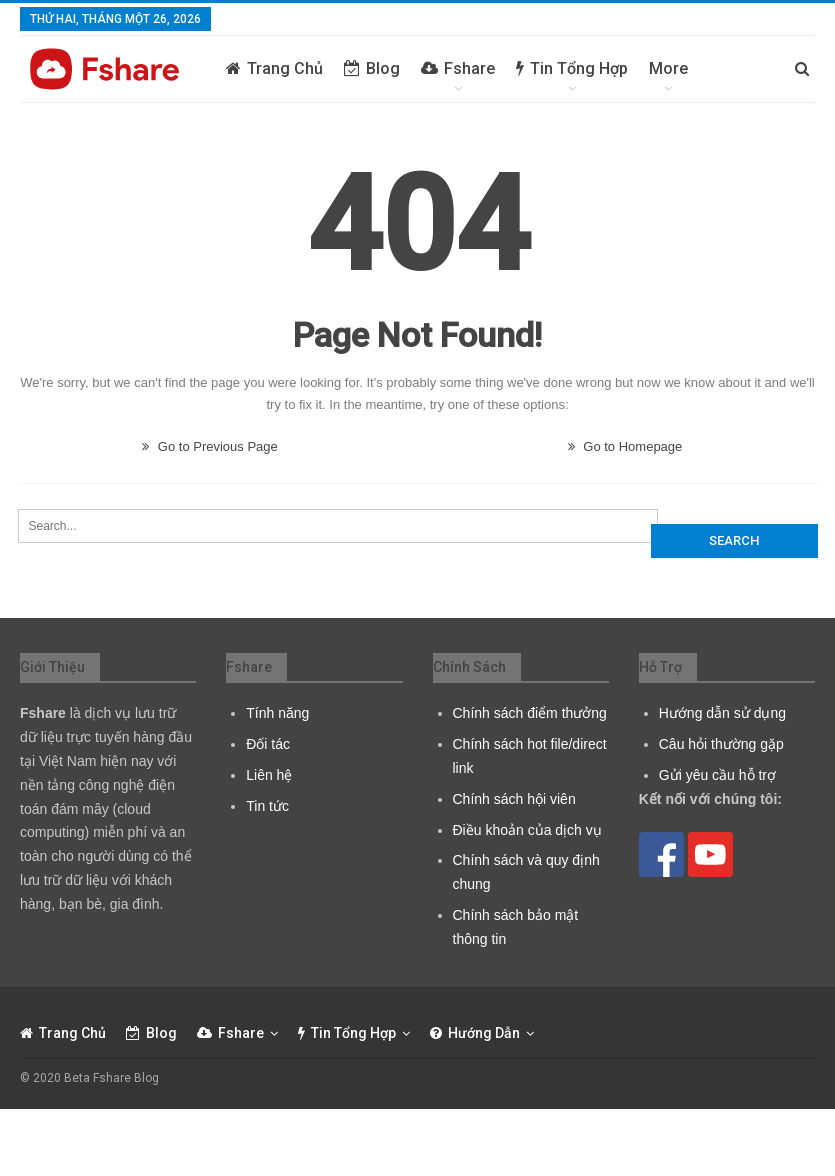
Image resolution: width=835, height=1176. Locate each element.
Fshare (458, 68)
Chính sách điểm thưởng (530, 713)
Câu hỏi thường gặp (721, 744)
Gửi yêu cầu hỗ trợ (717, 775)
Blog (372, 68)
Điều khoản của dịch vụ (527, 830)
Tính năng (277, 713)
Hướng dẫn (475, 1033)
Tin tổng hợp (572, 68)
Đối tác (268, 744)
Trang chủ (274, 68)
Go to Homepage (625, 446)
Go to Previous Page (210, 446)
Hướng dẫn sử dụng (722, 713)
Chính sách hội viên (514, 799)
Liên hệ (269, 775)
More (668, 68)
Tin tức (267, 806)
